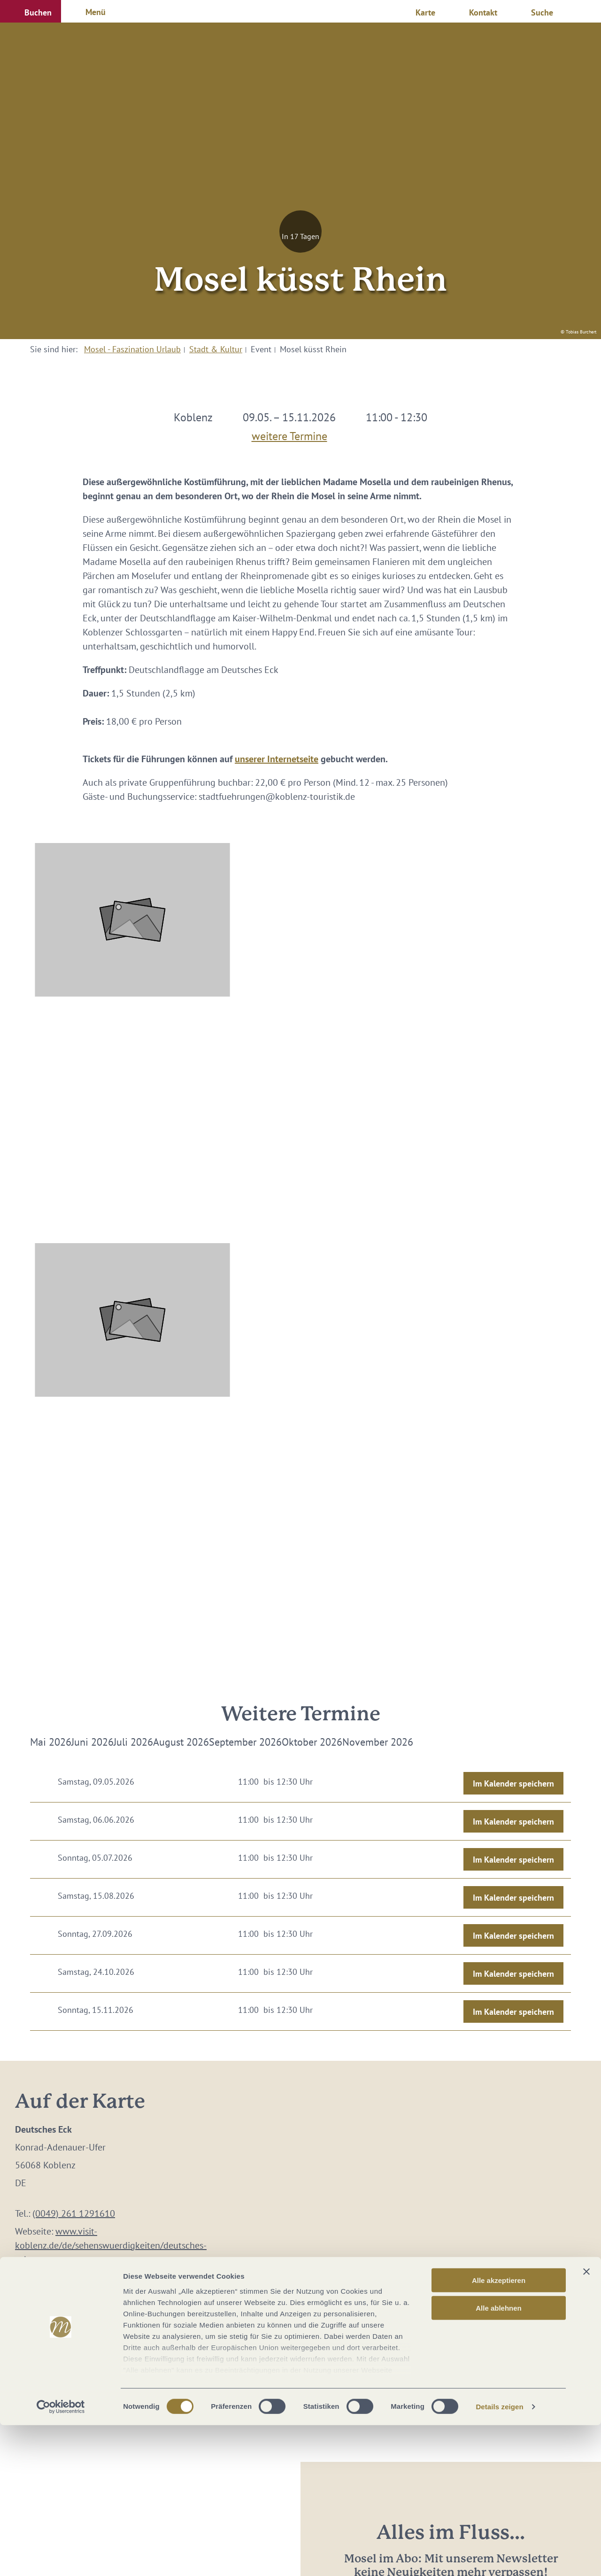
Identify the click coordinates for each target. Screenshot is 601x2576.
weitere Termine (289, 434)
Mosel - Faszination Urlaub (132, 349)
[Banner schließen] (586, 2422)
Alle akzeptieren (498, 2431)
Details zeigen (499, 2557)
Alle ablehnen (499, 2458)
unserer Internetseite (276, 759)
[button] (30, 11)
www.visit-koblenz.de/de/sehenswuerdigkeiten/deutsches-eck (111, 2245)
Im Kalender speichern (513, 1783)
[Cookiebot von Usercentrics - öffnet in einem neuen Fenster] (61, 2558)
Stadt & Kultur (215, 349)
